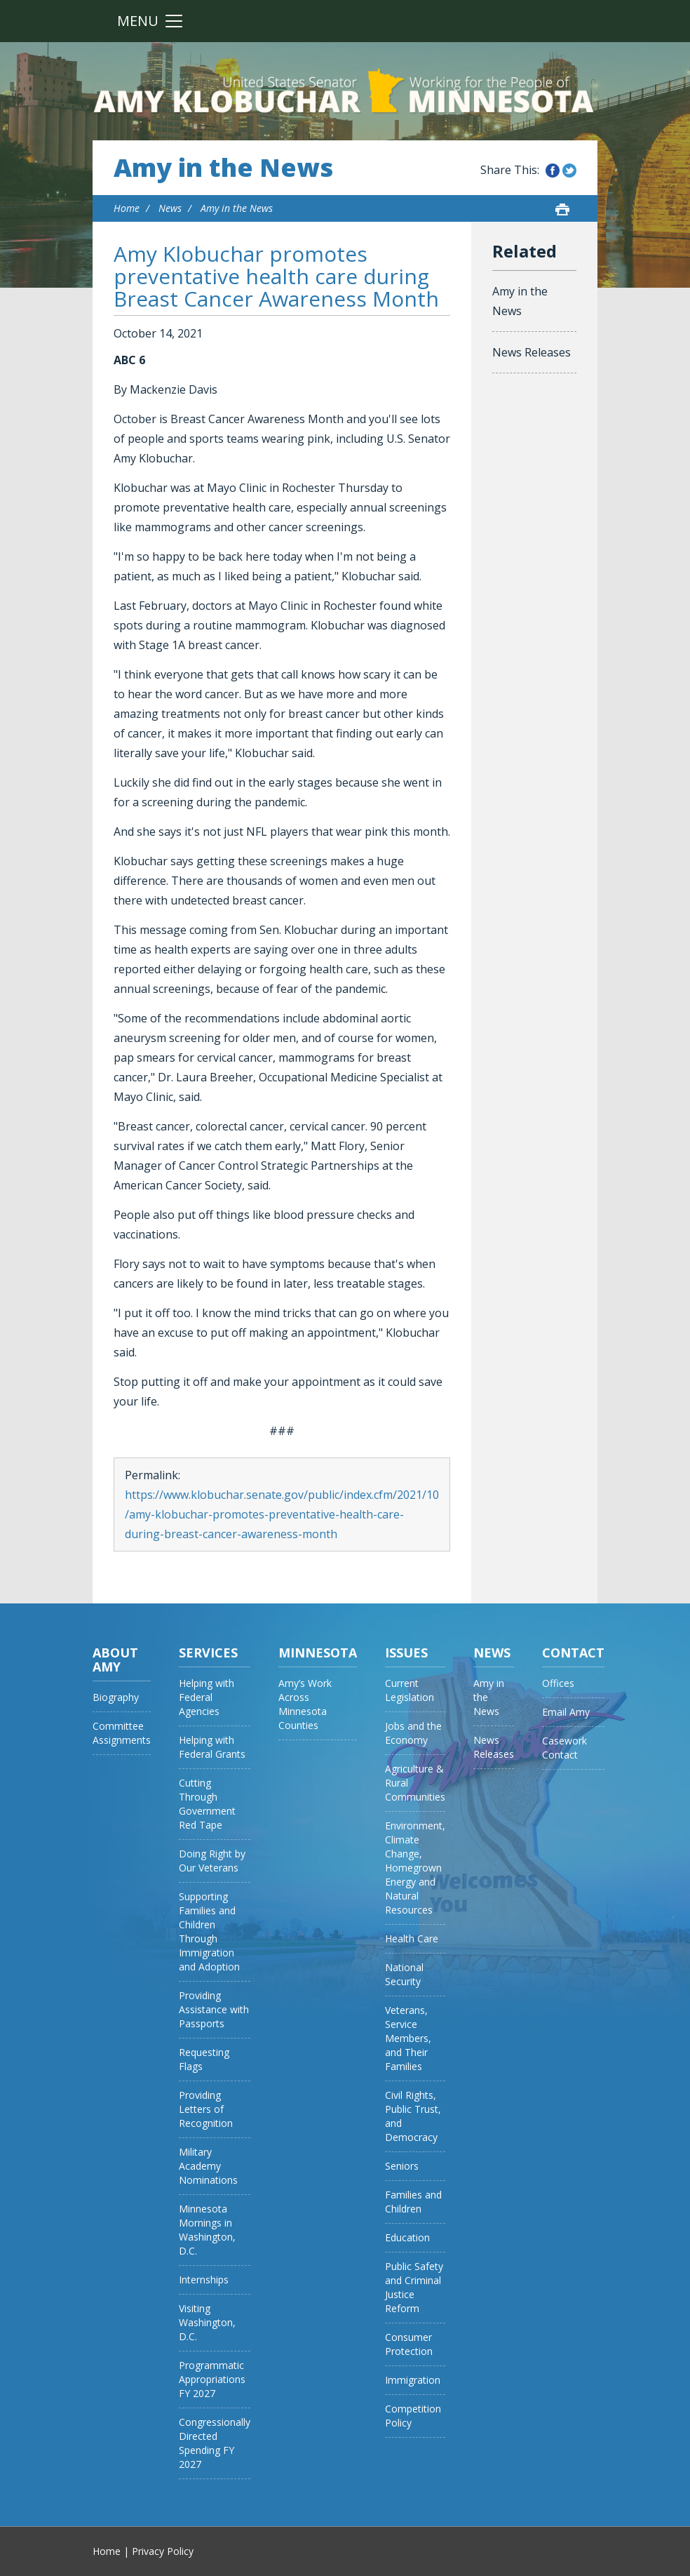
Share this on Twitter (569, 170)
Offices (558, 1683)
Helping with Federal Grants (212, 1747)
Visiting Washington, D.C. (207, 2322)
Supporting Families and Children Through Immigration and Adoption (209, 1931)
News (170, 208)
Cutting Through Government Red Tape (207, 1803)
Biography (116, 1697)
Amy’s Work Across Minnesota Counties (305, 1704)
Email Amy (566, 1712)
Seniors (402, 2166)
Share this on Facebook (553, 170)
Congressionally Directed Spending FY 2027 (214, 2443)
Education (407, 2237)
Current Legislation (409, 1690)
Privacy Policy (163, 2551)
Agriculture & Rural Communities (415, 1782)
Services (208, 1652)
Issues (406, 1652)
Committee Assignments (122, 1733)
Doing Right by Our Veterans (212, 1860)
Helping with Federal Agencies (206, 1697)
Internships (204, 2279)
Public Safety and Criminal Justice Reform (414, 2287)
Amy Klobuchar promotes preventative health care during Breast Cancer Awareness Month (276, 276)
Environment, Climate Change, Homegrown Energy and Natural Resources (415, 1867)
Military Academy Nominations (208, 2166)
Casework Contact (564, 1747)
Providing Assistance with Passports (214, 2009)
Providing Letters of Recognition (206, 2109)
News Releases (531, 352)
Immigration (412, 2380)
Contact (573, 1652)
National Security (404, 1974)
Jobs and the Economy (413, 1733)
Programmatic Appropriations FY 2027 (212, 2379)
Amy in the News (223, 167)
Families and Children (413, 2201)
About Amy (115, 1659)
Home (127, 208)
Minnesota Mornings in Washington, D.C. (207, 2229)
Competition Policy (413, 2415)
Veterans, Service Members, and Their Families (408, 2038)
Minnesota (317, 1652)
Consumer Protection (409, 2344)
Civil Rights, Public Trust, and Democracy (413, 2116)
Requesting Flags (204, 2059)
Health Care (411, 1938)
